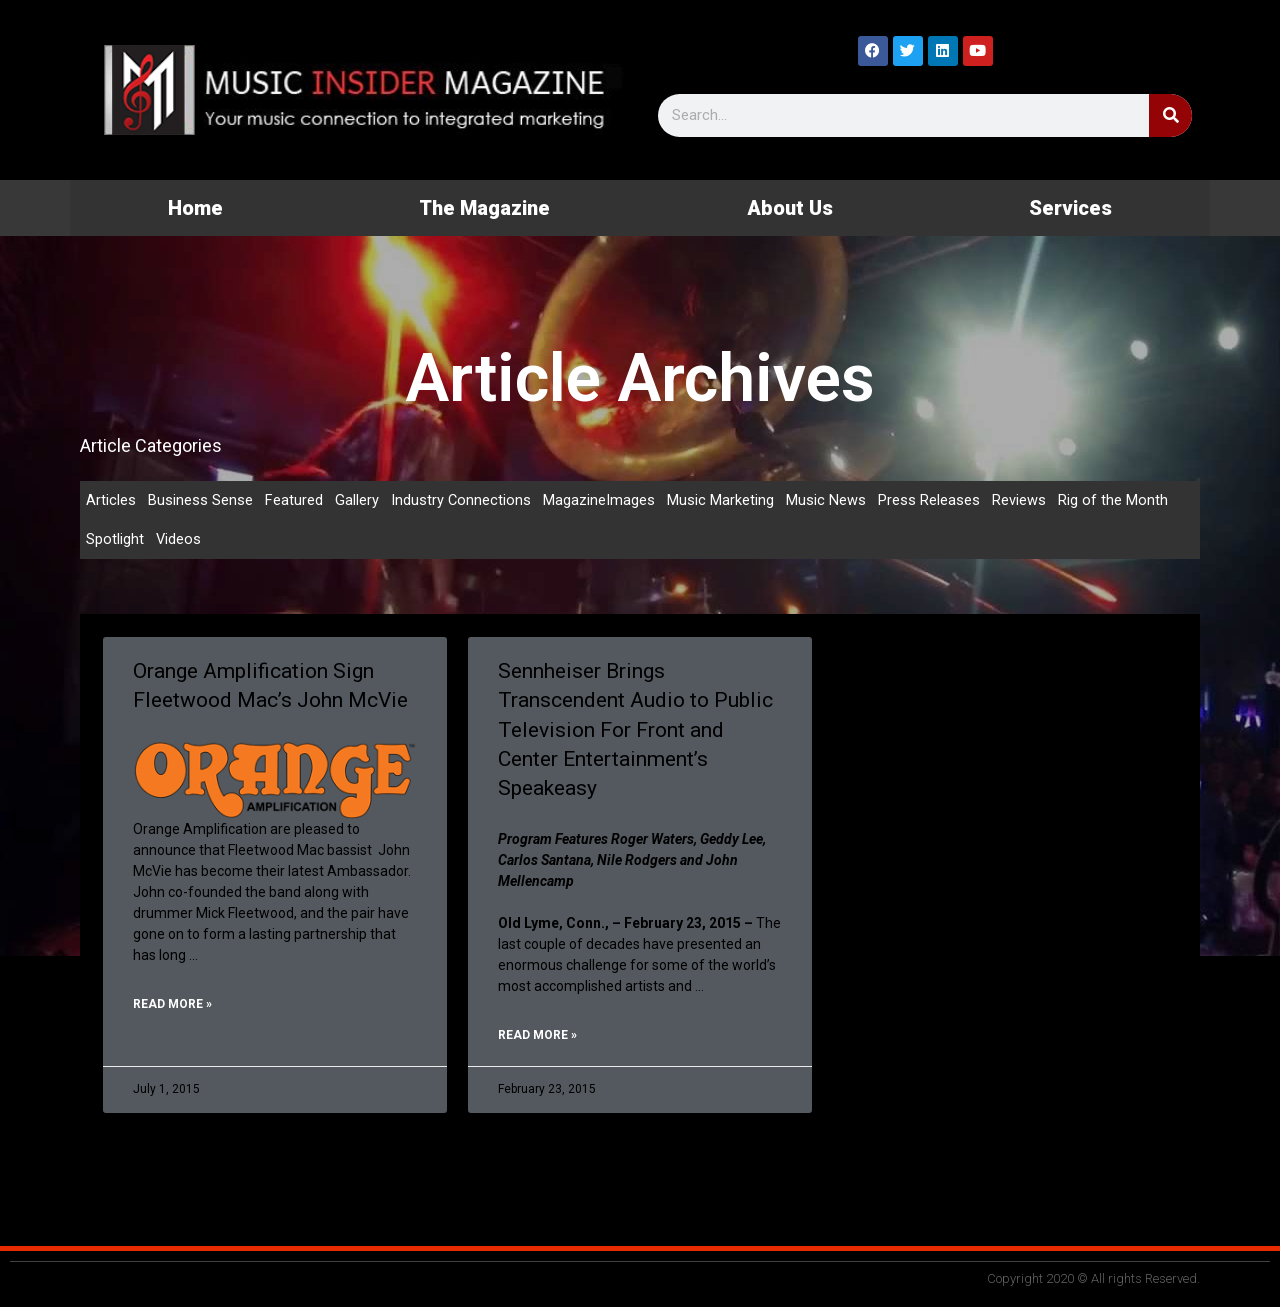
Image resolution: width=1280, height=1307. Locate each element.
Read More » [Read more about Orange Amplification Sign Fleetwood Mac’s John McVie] (172, 1007)
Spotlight (115, 540)
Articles (111, 500)
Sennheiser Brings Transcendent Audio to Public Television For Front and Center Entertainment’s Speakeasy (635, 731)
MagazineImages (600, 500)
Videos (179, 540)
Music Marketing (721, 500)
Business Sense (200, 500)
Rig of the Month (1114, 500)
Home (195, 208)
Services (1070, 208)
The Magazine (484, 208)
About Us (790, 208)
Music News (827, 500)
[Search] (1170, 115)
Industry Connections (461, 500)
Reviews (1020, 500)
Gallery (357, 500)
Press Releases (930, 500)
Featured (294, 500)
